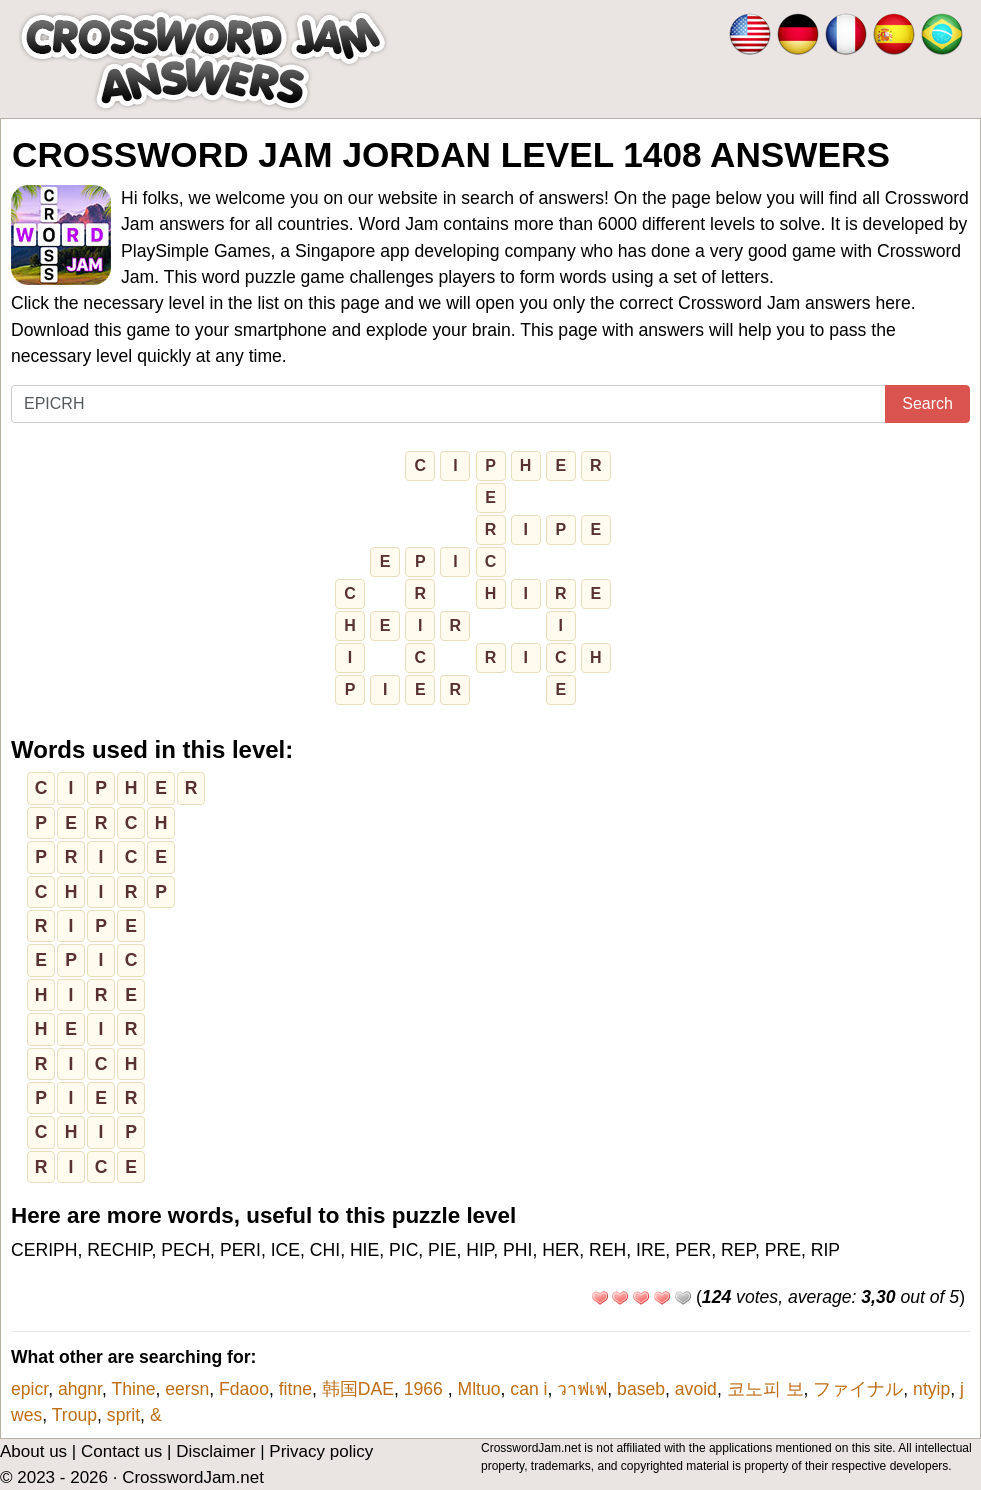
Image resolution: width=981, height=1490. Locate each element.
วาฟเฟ (582, 1389)
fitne (295, 1389)
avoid (696, 1389)
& (156, 1415)
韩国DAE (358, 1389)
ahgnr (80, 1389)
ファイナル (858, 1389)
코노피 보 (765, 1389)
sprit (123, 1415)
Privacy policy (321, 1451)
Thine (133, 1389)
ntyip (931, 1389)
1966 (426, 1389)
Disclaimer (215, 1451)
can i (528, 1389)
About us (33, 1451)
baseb (641, 1389)
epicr (29, 1389)
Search (927, 403)
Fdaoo (244, 1389)
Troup (74, 1415)
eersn (187, 1389)
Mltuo (479, 1389)
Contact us (121, 1451)
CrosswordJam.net (193, 1477)
